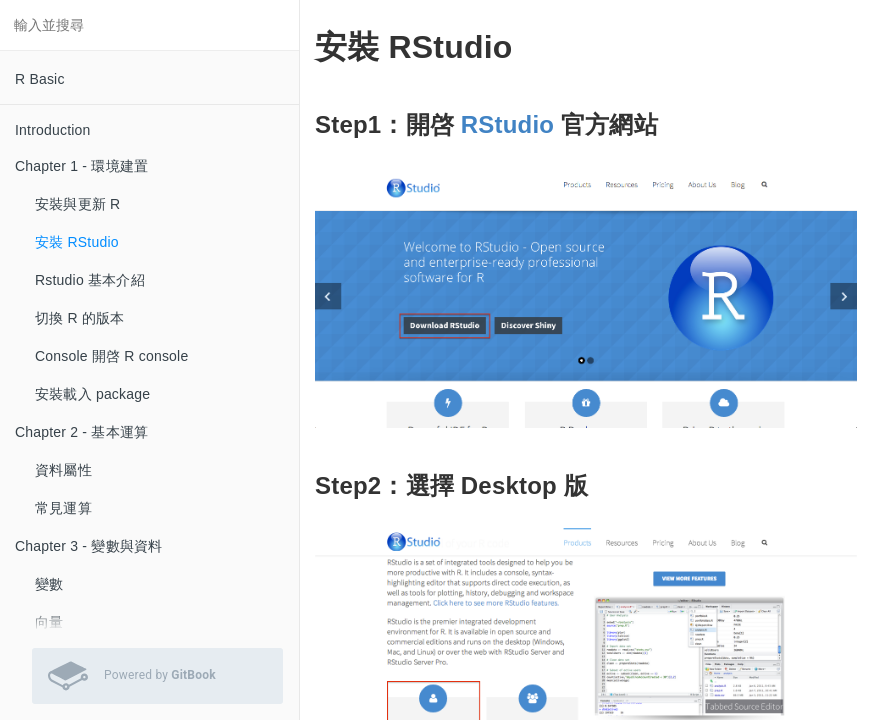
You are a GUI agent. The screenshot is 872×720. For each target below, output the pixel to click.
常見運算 (63, 508)
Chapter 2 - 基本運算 (81, 432)
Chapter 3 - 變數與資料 (88, 546)
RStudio (507, 124)
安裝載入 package (92, 394)
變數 (49, 584)
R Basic (40, 79)
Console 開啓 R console (111, 356)
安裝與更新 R (77, 204)
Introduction (53, 130)
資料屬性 (63, 470)
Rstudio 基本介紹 (90, 280)
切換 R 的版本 (80, 318)
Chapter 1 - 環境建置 (81, 166)
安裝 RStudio (77, 242)
